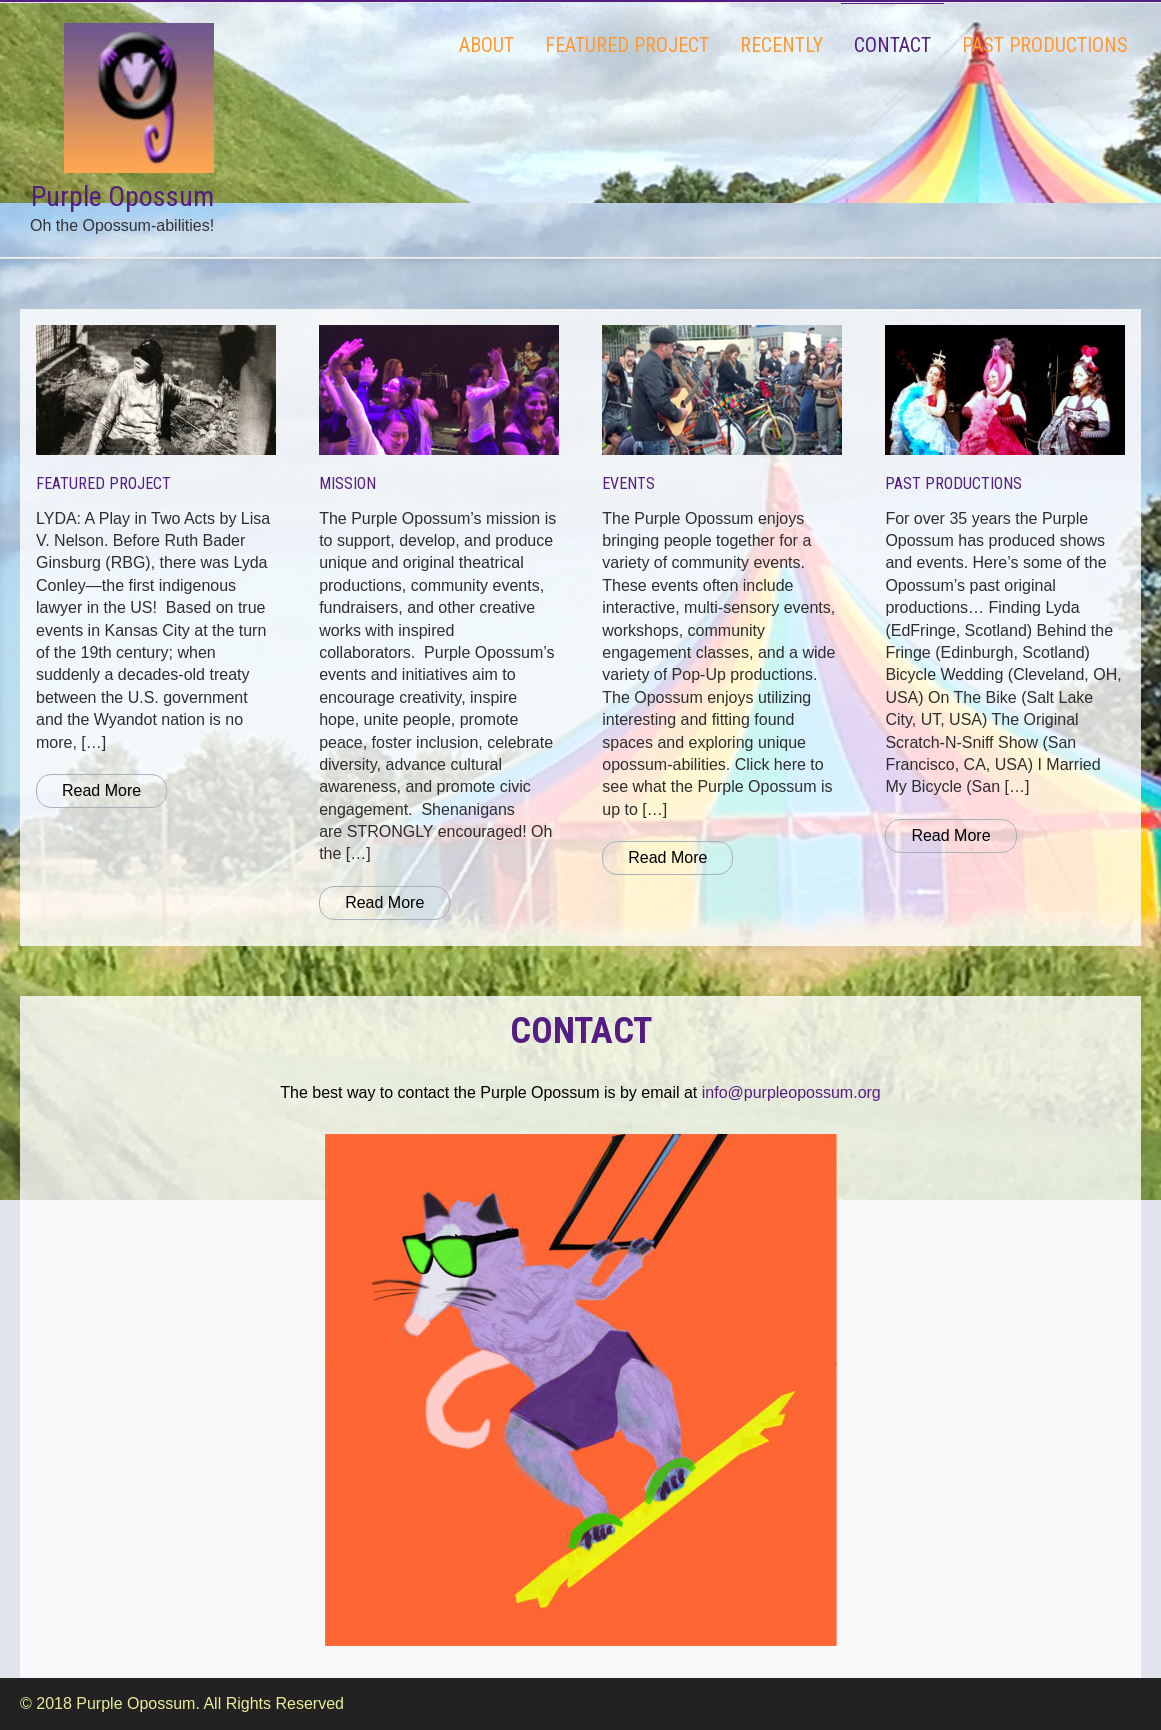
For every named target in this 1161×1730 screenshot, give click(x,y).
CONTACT (892, 45)
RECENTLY (781, 45)
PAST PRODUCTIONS (1045, 45)
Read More (101, 790)
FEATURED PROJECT (627, 45)
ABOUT (486, 45)
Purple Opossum (122, 196)
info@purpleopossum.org (791, 1092)
